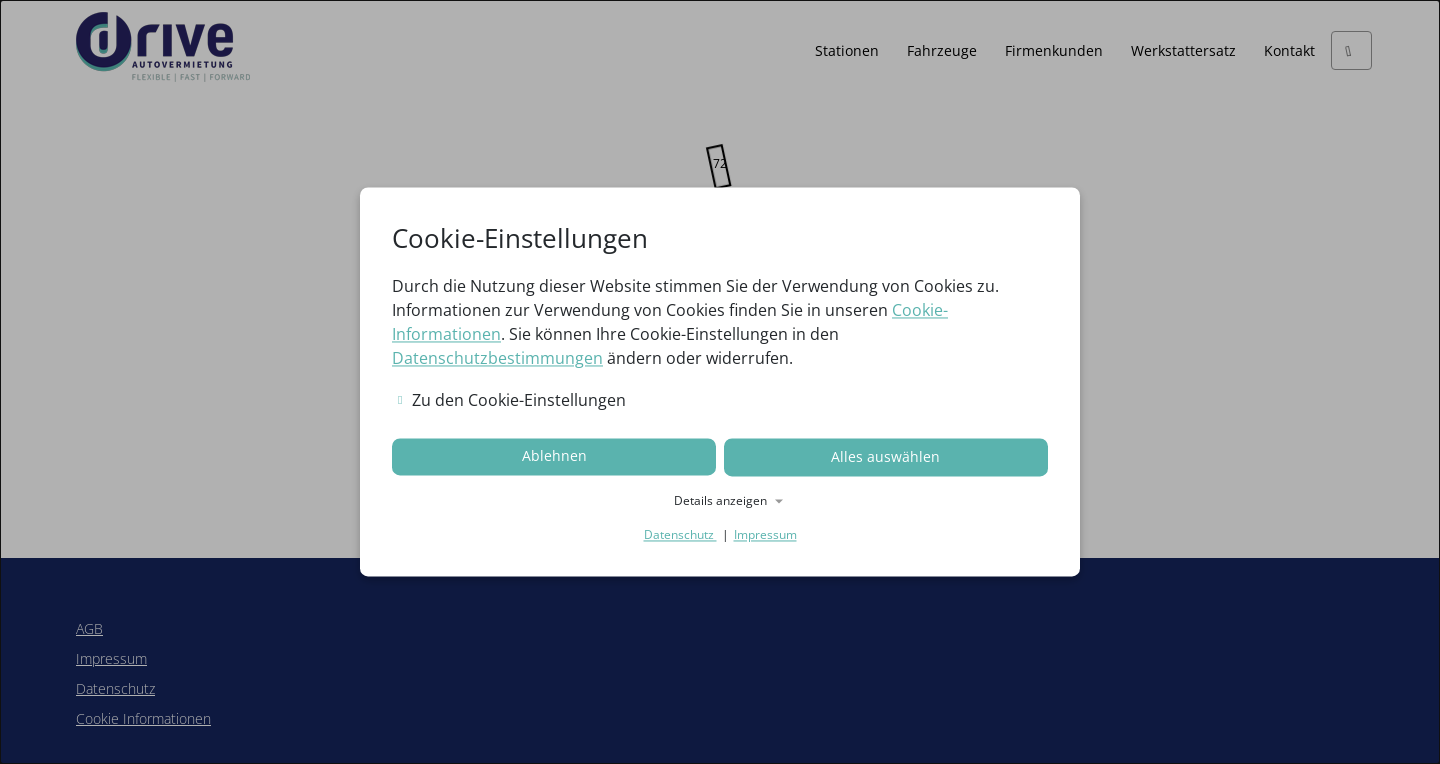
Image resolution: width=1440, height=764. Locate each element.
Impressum (765, 534)
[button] (720, 501)
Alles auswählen (886, 457)
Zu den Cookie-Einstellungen (512, 401)
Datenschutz (680, 534)
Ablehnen (554, 457)
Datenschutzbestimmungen (497, 359)
